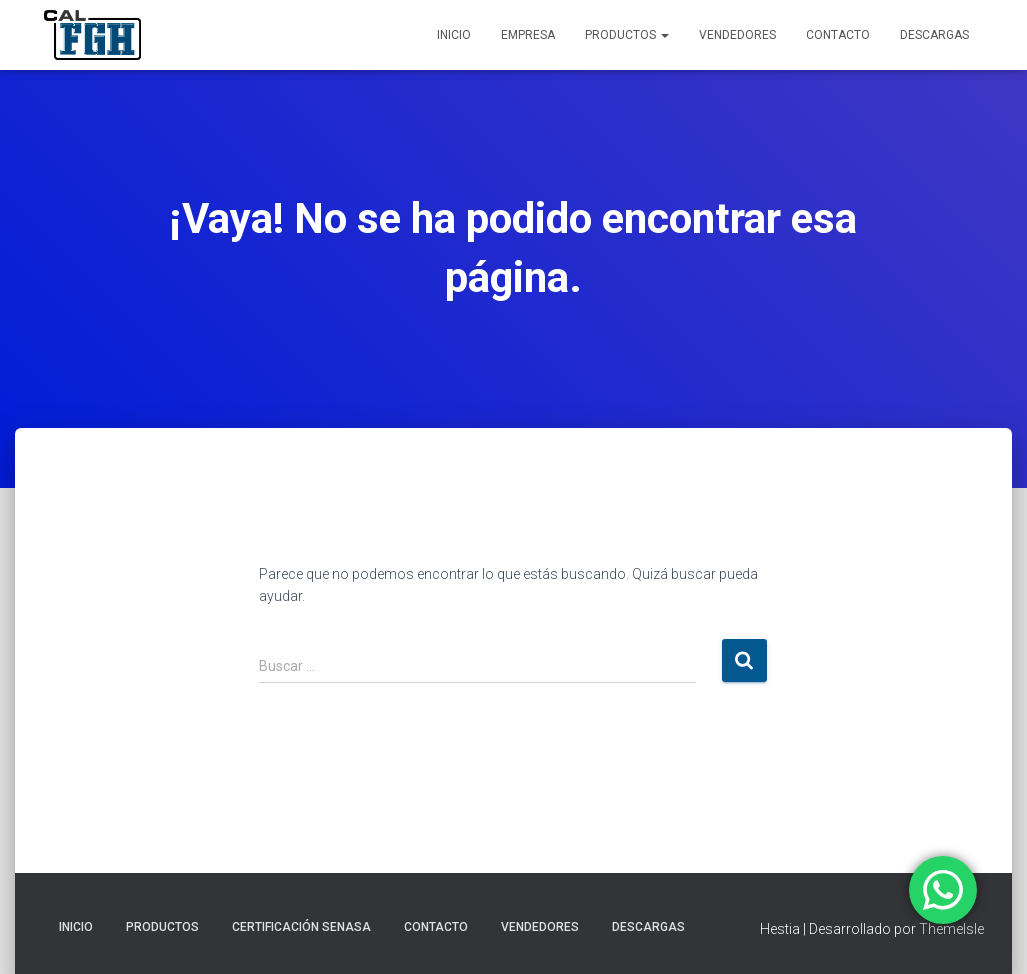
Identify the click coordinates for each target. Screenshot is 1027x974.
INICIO (454, 35)
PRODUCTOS (627, 35)
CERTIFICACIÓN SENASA (301, 927)
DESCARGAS (934, 35)
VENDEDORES (737, 35)
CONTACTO (838, 35)
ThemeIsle (951, 929)
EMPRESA (528, 35)
